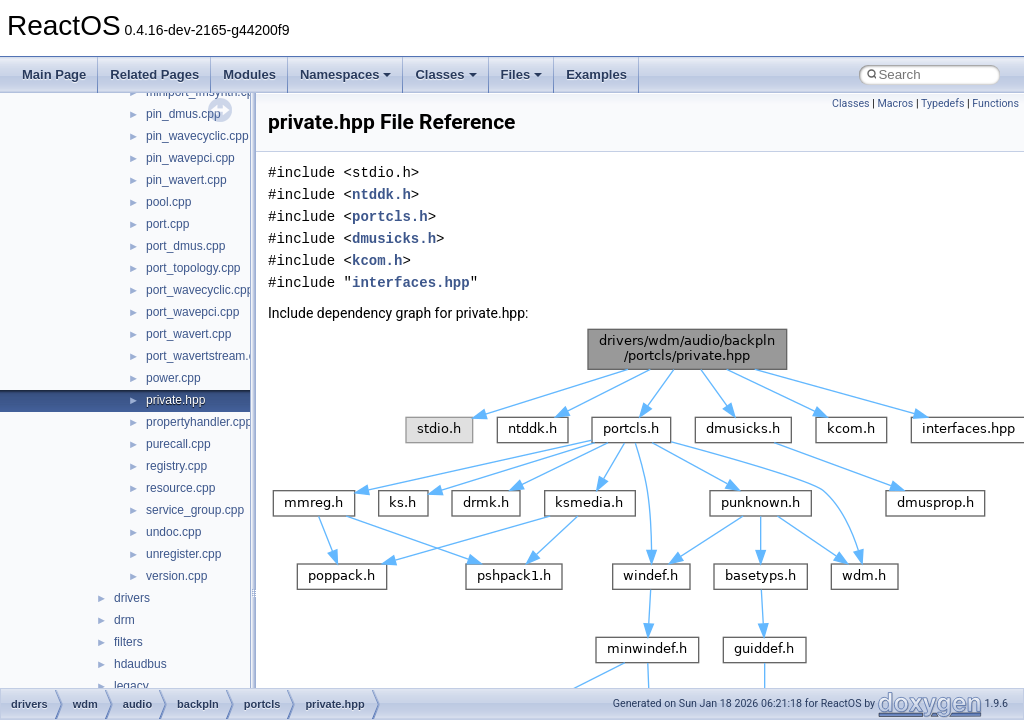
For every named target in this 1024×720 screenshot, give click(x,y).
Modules (249, 74)
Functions (995, 103)
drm (124, 620)
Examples (596, 74)
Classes (445, 74)
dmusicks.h (394, 238)
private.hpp (175, 400)
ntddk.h (381, 194)
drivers (132, 598)
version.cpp (176, 576)
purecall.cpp (178, 444)
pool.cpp (168, 202)
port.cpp (167, 224)
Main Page (54, 74)
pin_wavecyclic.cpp (197, 136)
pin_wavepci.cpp (190, 158)
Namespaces (346, 74)
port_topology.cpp (193, 268)
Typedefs (943, 103)
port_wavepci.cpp (192, 312)
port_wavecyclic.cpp (199, 290)
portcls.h (390, 216)
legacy (131, 686)
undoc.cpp (173, 532)
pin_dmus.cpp (183, 114)
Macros (895, 103)
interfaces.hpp (411, 282)
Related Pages (154, 74)
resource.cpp (180, 488)
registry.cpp (176, 466)
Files (522, 74)
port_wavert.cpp (188, 334)
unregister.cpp (183, 554)
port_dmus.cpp (185, 246)
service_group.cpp (195, 510)
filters (128, 642)
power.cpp (173, 378)
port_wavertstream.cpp (207, 356)
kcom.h (377, 260)
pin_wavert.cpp (186, 180)
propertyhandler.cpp (199, 422)
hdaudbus (140, 664)
